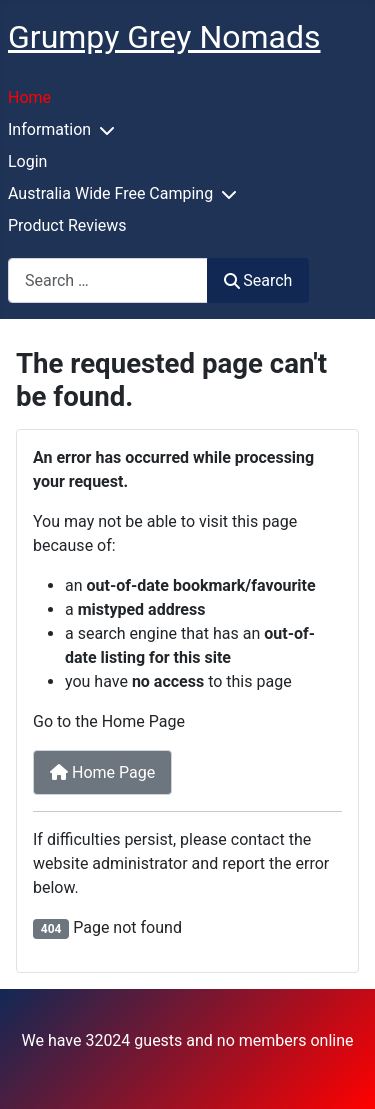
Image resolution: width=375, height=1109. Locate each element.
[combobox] (108, 280)
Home (29, 97)
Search (258, 280)
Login (27, 161)
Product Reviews (67, 225)
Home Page (102, 772)
